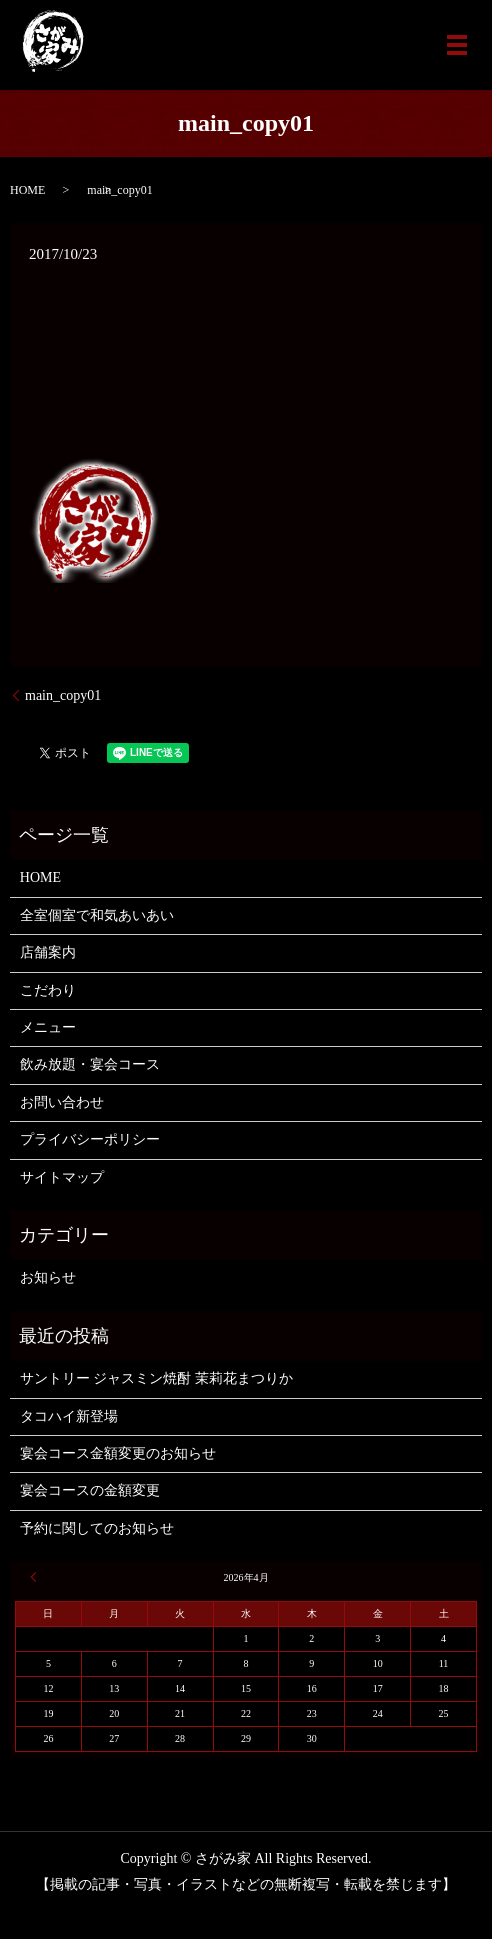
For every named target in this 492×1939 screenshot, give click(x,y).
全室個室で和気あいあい (97, 915)
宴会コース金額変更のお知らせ (118, 1453)
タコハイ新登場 (69, 1416)
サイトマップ (62, 1177)
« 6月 (36, 1577)
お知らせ (48, 1277)
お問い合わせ (62, 1102)
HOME (27, 190)
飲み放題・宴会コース (90, 1064)
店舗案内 (48, 952)
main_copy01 (63, 695)
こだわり (48, 990)
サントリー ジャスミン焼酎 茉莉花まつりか (156, 1378)
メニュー (48, 1027)
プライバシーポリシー (90, 1139)
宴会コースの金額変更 (90, 1490)
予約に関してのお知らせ (97, 1528)
